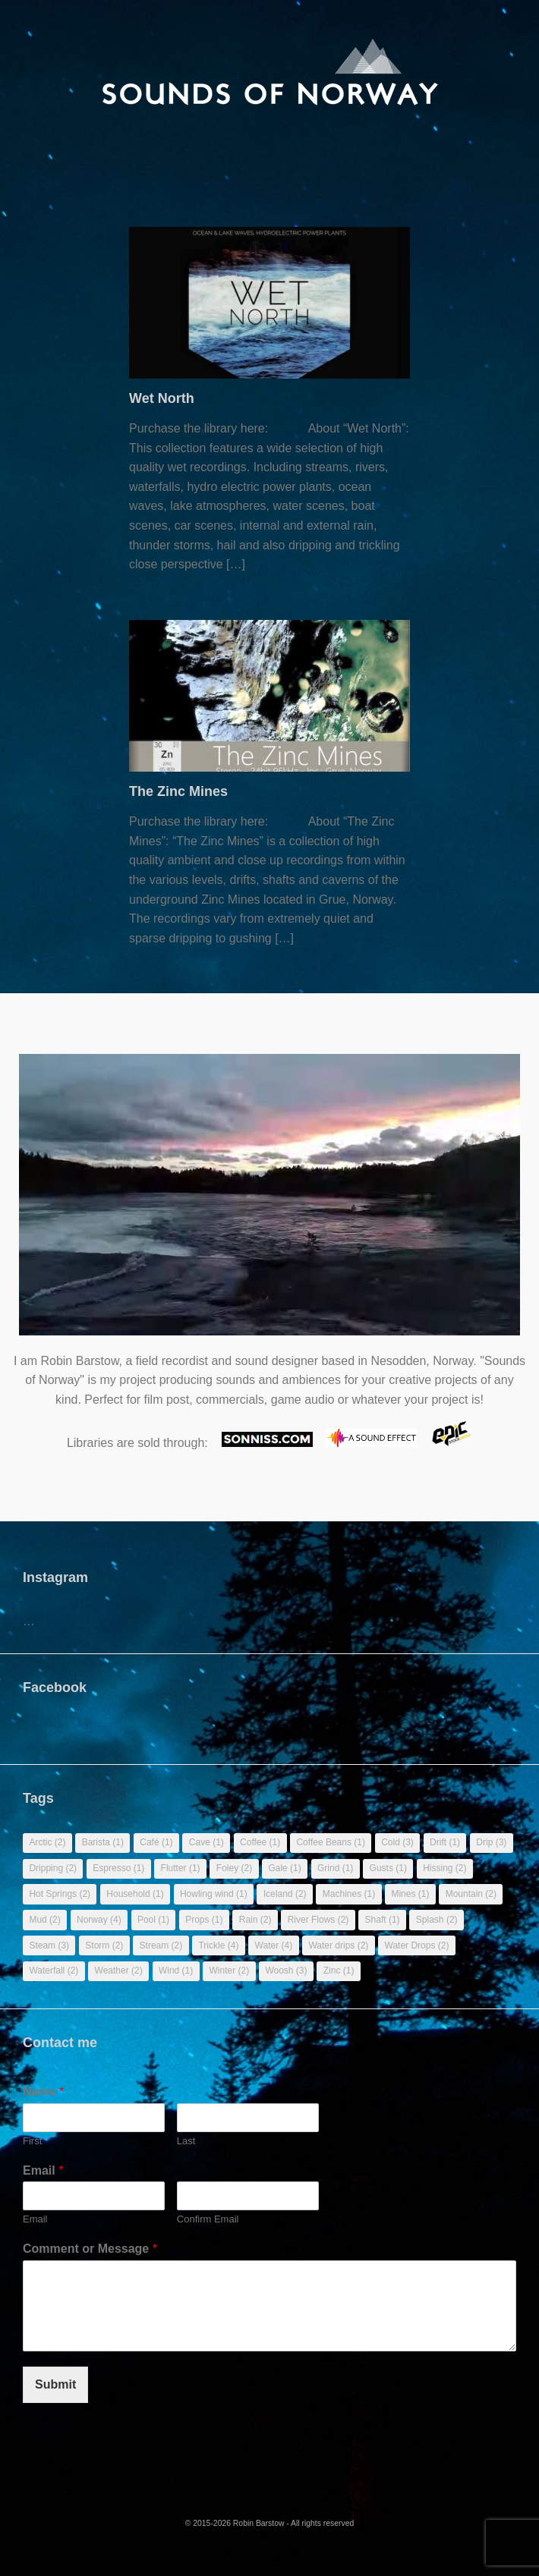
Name (43, 2091)
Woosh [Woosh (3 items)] (286, 1970)
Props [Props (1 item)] (203, 1919)
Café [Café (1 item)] (156, 1842)
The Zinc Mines (178, 791)
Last (186, 2141)
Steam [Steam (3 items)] (49, 1945)
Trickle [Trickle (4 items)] (218, 1945)
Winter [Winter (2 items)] (229, 1970)
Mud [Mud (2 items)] (44, 1919)
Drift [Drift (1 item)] (445, 1842)
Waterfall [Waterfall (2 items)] (53, 1970)
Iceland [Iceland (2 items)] (285, 1894)
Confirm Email (208, 2219)
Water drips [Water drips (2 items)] (338, 1945)
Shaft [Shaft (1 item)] (382, 1919)
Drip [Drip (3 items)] (491, 1842)
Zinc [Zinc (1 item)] (339, 1970)
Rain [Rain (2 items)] (255, 1919)
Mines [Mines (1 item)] (410, 1894)
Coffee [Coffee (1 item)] (260, 1842)
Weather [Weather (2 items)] (119, 1970)
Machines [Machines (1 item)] (349, 1894)
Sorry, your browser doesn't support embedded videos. (269, 1202)
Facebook (55, 1687)
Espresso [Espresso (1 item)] (118, 1868)
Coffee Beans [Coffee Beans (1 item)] (330, 1842)
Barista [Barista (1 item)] (103, 1842)
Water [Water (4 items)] (274, 1945)
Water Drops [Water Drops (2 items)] (417, 1945)
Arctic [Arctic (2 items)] (47, 1842)
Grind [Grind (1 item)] (335, 1868)
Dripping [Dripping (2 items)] (53, 1868)
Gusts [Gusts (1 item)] (388, 1868)
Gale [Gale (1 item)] (284, 1868)
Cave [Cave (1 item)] (206, 1842)
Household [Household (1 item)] (134, 1894)
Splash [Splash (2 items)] (437, 1919)
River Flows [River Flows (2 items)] (318, 1919)
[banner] (269, 72)
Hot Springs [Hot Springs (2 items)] (59, 1894)
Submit (55, 2384)
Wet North (161, 398)
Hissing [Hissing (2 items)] (444, 1868)
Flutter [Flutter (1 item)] (180, 1868)
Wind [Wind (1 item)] (176, 1970)
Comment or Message (90, 2248)
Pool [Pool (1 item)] (153, 1919)
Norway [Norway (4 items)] (99, 1919)
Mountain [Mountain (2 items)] (471, 1894)
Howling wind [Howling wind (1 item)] (213, 1894)
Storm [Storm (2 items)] (104, 1945)
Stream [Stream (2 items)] (161, 1945)
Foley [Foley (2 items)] (234, 1868)
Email (43, 2170)
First (32, 2141)
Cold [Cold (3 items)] (397, 1842)
